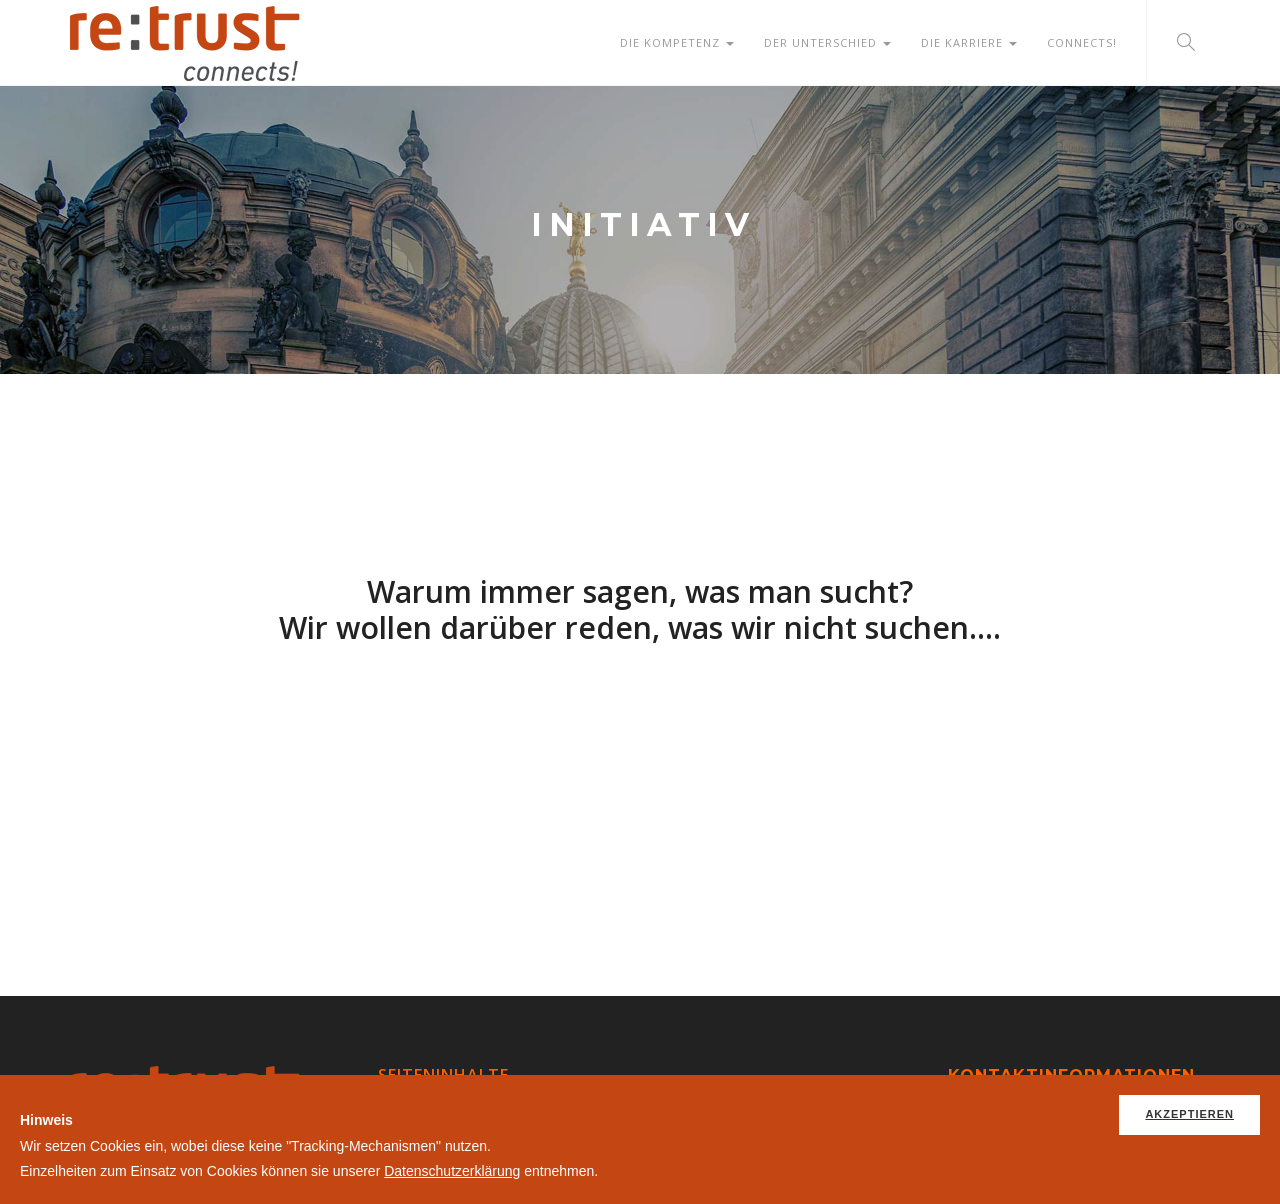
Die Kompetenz (677, 42)
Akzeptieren (1189, 1114)
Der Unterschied (827, 42)
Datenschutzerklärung (452, 1171)
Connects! (1082, 42)
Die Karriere (969, 42)
